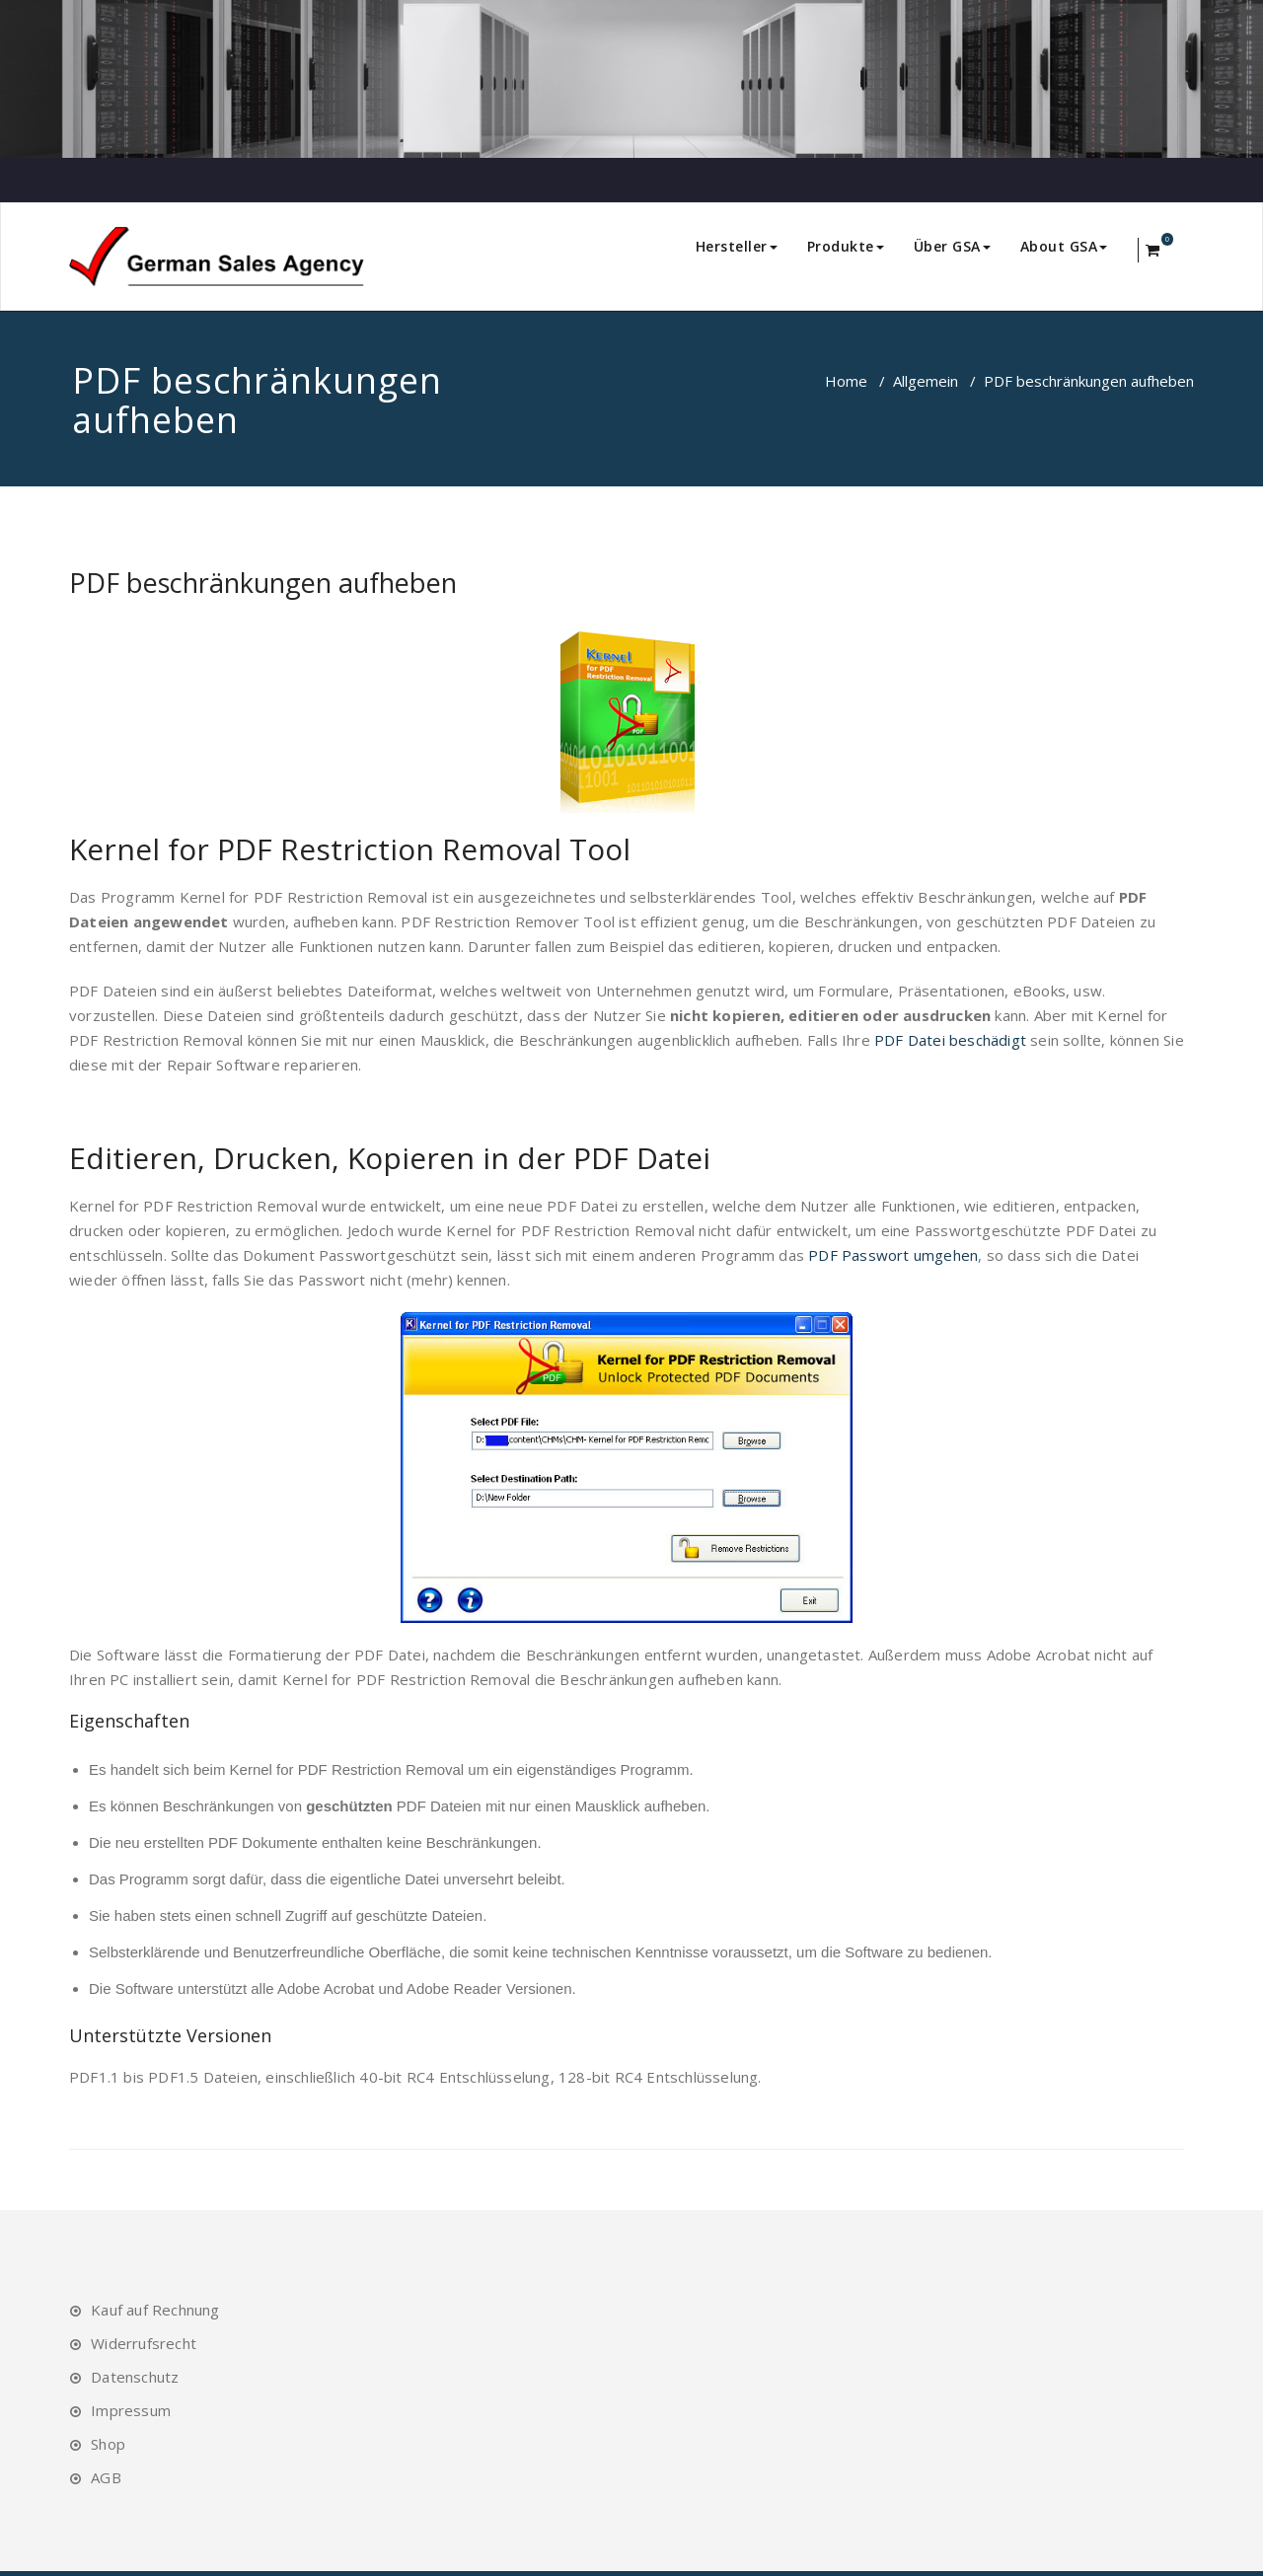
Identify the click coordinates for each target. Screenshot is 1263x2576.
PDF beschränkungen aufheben (263, 582)
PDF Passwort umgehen (893, 1255)
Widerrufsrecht (143, 2343)
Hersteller (737, 246)
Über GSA (952, 246)
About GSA (1064, 246)
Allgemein (925, 381)
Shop (108, 2444)
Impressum (131, 2410)
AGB (106, 2477)
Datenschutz (135, 2377)
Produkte (845, 246)
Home (846, 381)
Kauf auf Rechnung (155, 2309)
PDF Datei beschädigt (950, 1040)
